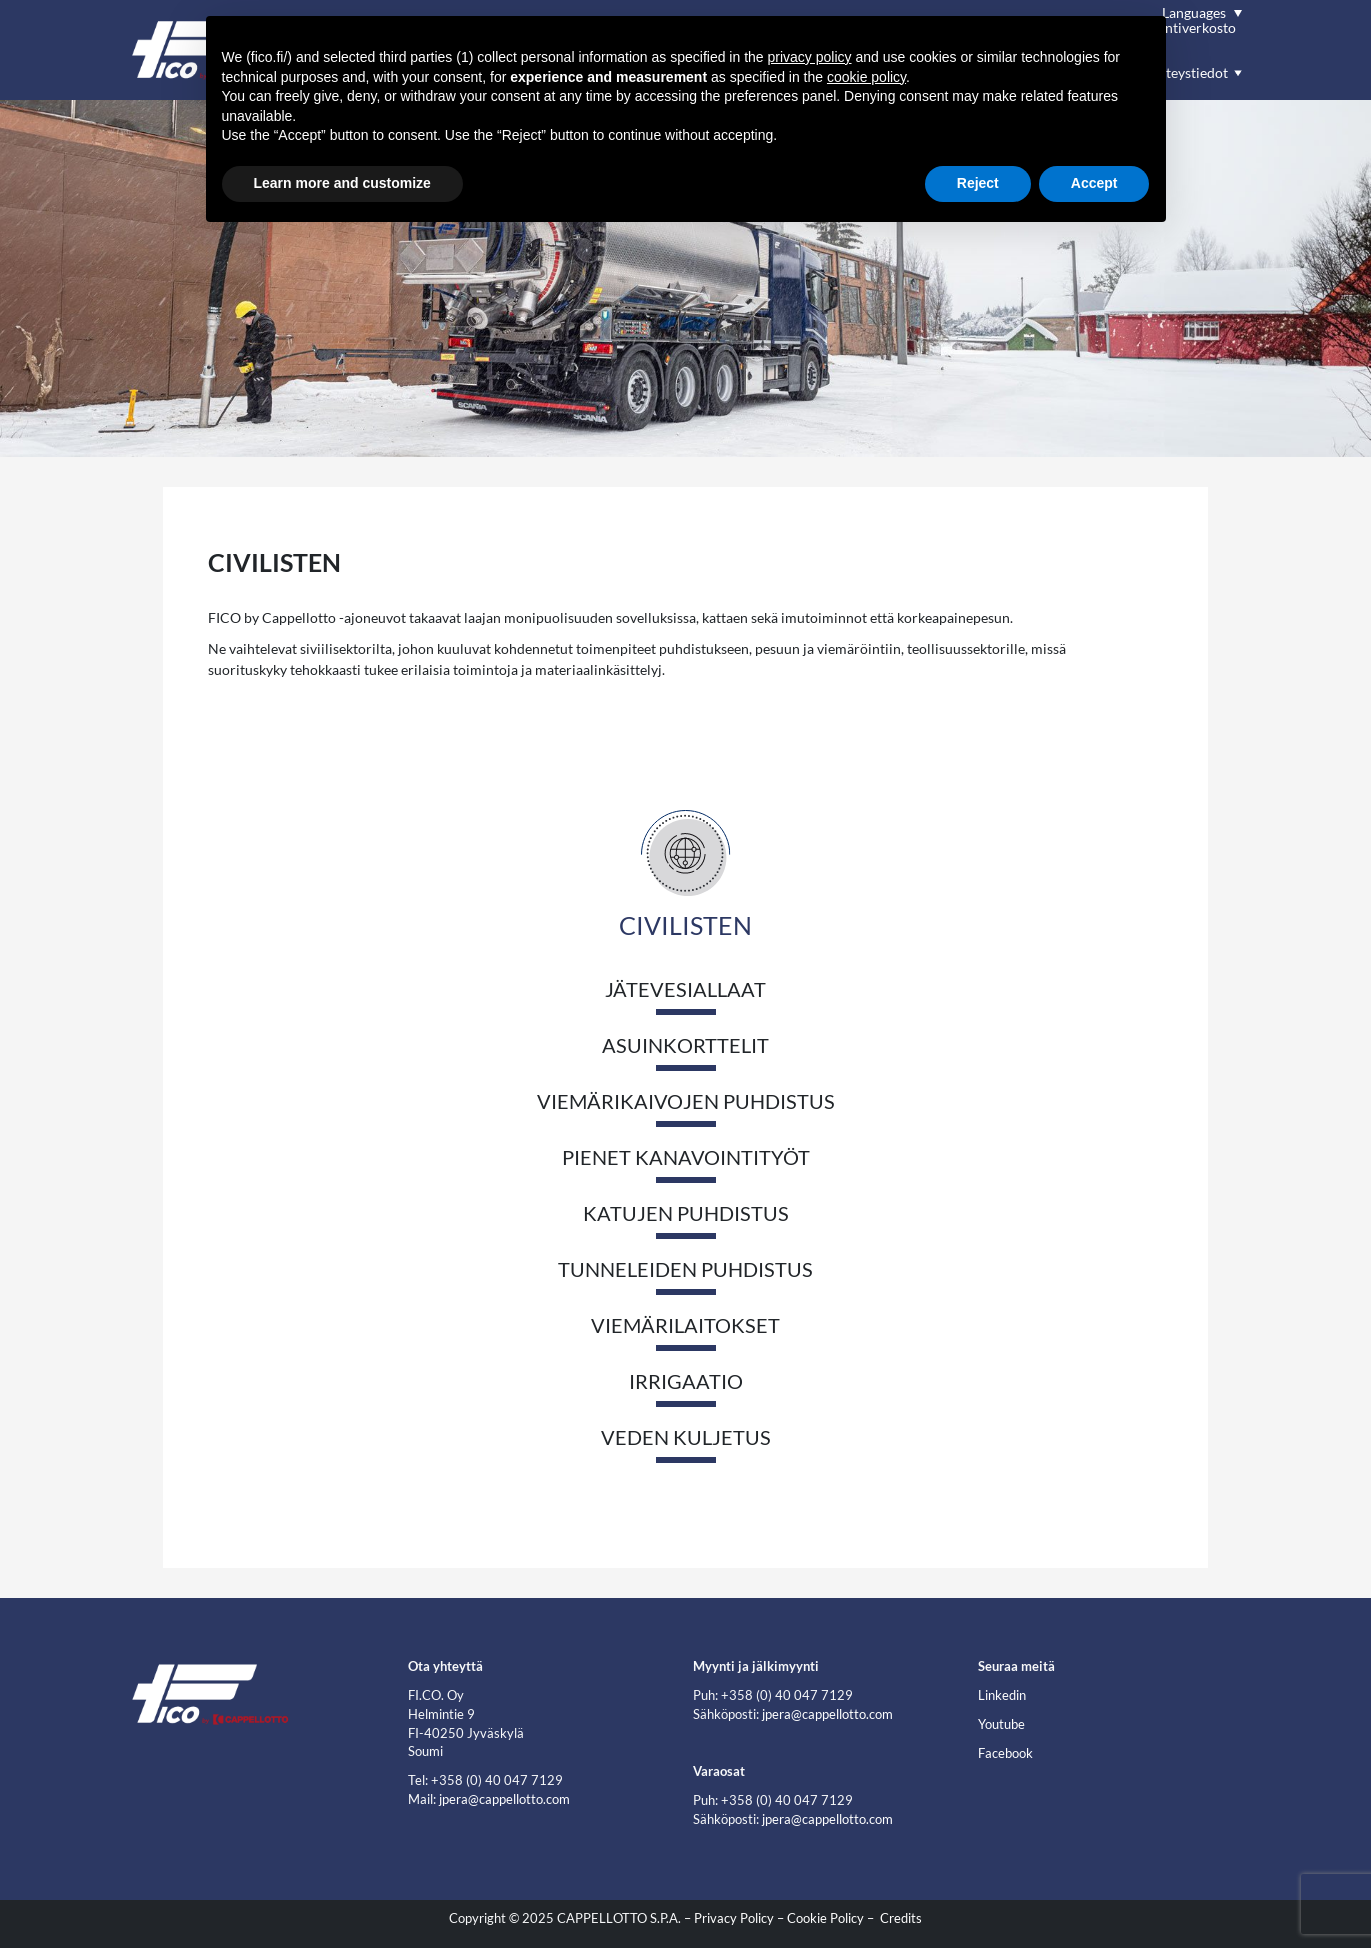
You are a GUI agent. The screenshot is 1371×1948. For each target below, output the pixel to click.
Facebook (1005, 1753)
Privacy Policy (734, 1918)
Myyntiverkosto (1187, 27)
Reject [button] (978, 183)
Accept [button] (1094, 183)
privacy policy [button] (810, 57)
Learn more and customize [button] (342, 183)
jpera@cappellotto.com (504, 1799)
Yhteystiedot (1188, 72)
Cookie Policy (825, 1918)
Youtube (1001, 1724)
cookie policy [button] (866, 77)
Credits (901, 1918)
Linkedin (1002, 1695)
